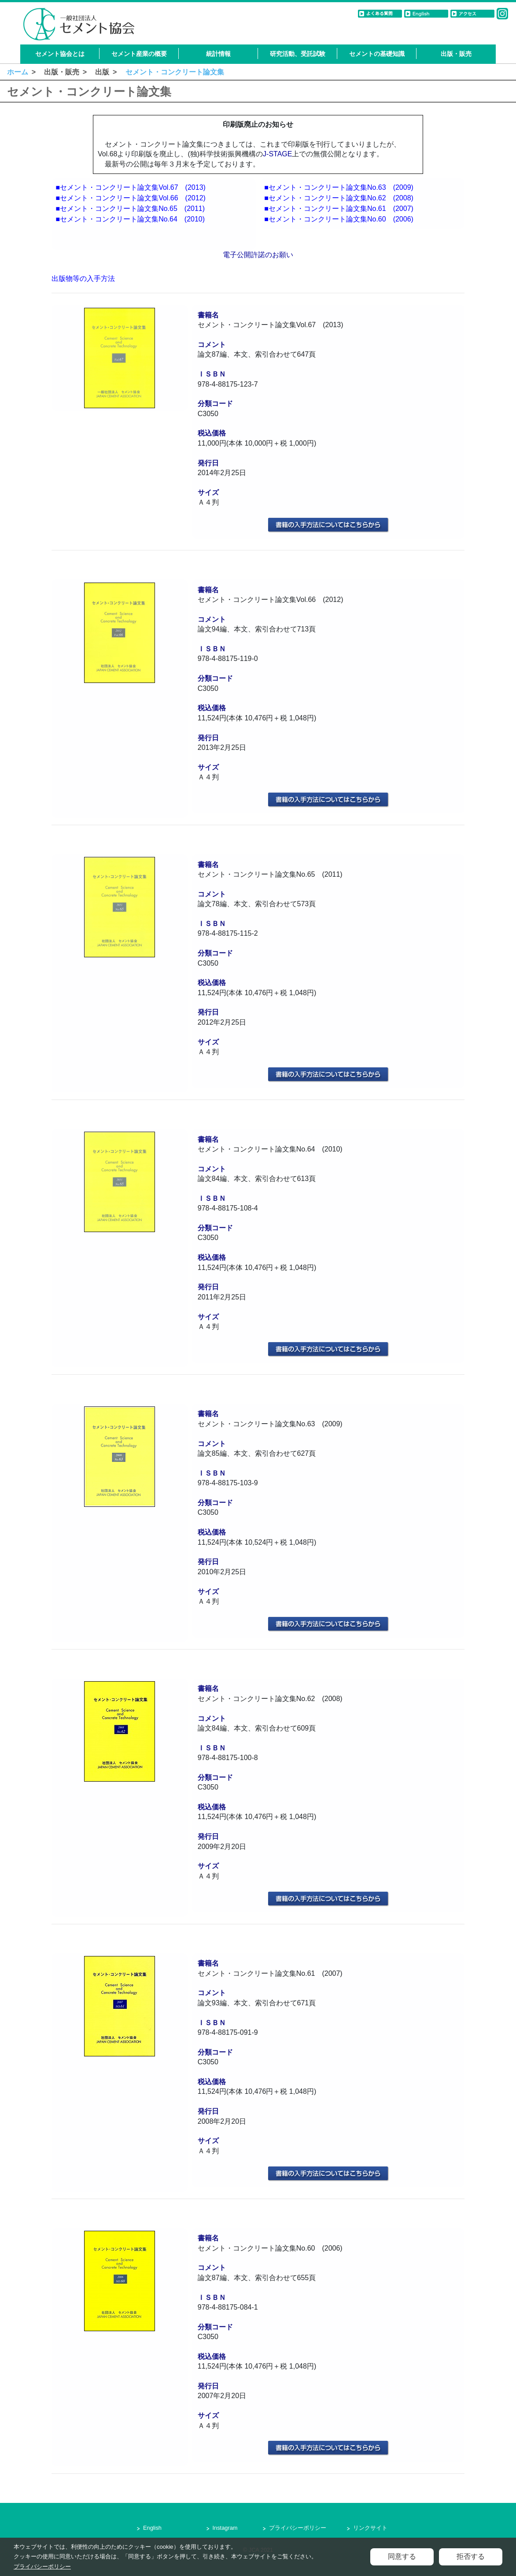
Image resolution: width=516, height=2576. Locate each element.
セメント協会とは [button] (60, 53)
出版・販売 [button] (456, 53)
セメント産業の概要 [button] (139, 53)
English (152, 2527)
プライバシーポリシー (297, 2527)
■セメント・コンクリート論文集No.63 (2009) (338, 187)
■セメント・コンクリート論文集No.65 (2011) (130, 208)
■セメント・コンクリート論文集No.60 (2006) (338, 219)
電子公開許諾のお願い (258, 254)
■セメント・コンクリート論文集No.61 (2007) (338, 208)
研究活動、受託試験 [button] (297, 53)
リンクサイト (370, 2527)
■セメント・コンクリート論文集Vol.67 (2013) (130, 187)
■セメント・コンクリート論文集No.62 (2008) (338, 198)
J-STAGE (277, 154)
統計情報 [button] (218, 53)
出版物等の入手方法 (83, 278)
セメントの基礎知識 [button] (377, 53)
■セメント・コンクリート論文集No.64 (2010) (130, 219)
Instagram (225, 2527)
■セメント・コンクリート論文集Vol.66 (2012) (130, 198)
